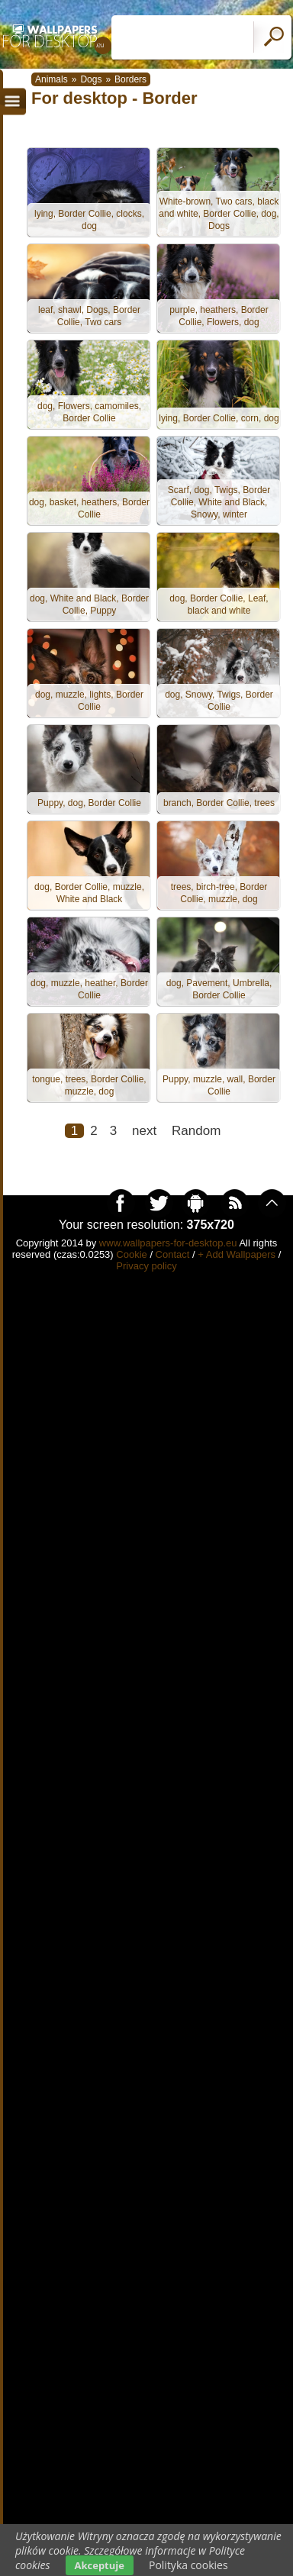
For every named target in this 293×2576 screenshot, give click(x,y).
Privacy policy (146, 1266)
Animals (51, 79)
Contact (173, 1254)
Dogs (90, 79)
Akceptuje (99, 2565)
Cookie (131, 1254)
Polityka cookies (188, 2565)
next (144, 1131)
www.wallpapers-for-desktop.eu (168, 1243)
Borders (130, 79)
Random (196, 1131)
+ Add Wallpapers (236, 1254)
